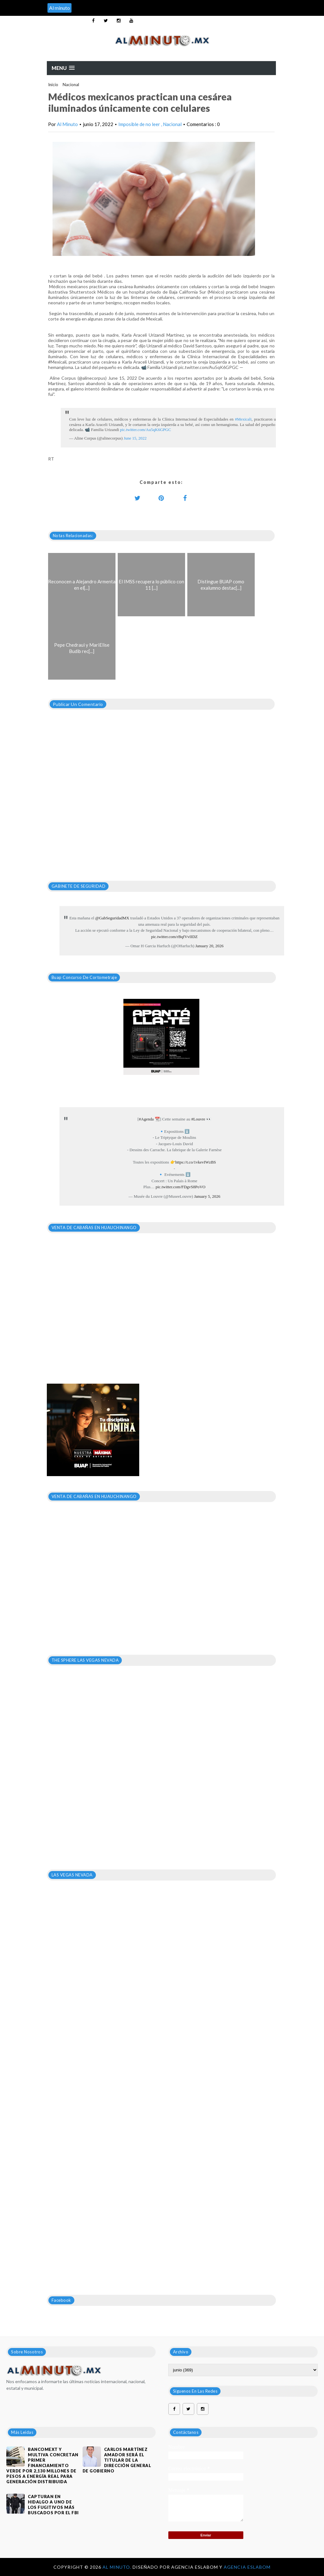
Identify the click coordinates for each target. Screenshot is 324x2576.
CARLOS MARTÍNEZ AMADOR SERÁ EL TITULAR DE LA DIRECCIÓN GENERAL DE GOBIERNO (117, 2460)
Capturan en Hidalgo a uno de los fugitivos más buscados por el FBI (53, 2504)
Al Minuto (67, 124)
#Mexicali (243, 419)
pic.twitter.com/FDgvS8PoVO (180, 1186)
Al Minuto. (118, 2567)
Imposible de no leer (139, 124)
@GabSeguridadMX (112, 918)
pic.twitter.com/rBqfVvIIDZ (174, 936)
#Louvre (198, 1119)
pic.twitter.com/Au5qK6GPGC (145, 429)
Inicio (53, 84)
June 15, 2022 (135, 438)
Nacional (71, 84)
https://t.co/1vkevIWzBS (195, 1162)
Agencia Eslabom (247, 2567)
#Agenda (146, 1119)
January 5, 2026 (207, 1196)
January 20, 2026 (209, 945)
